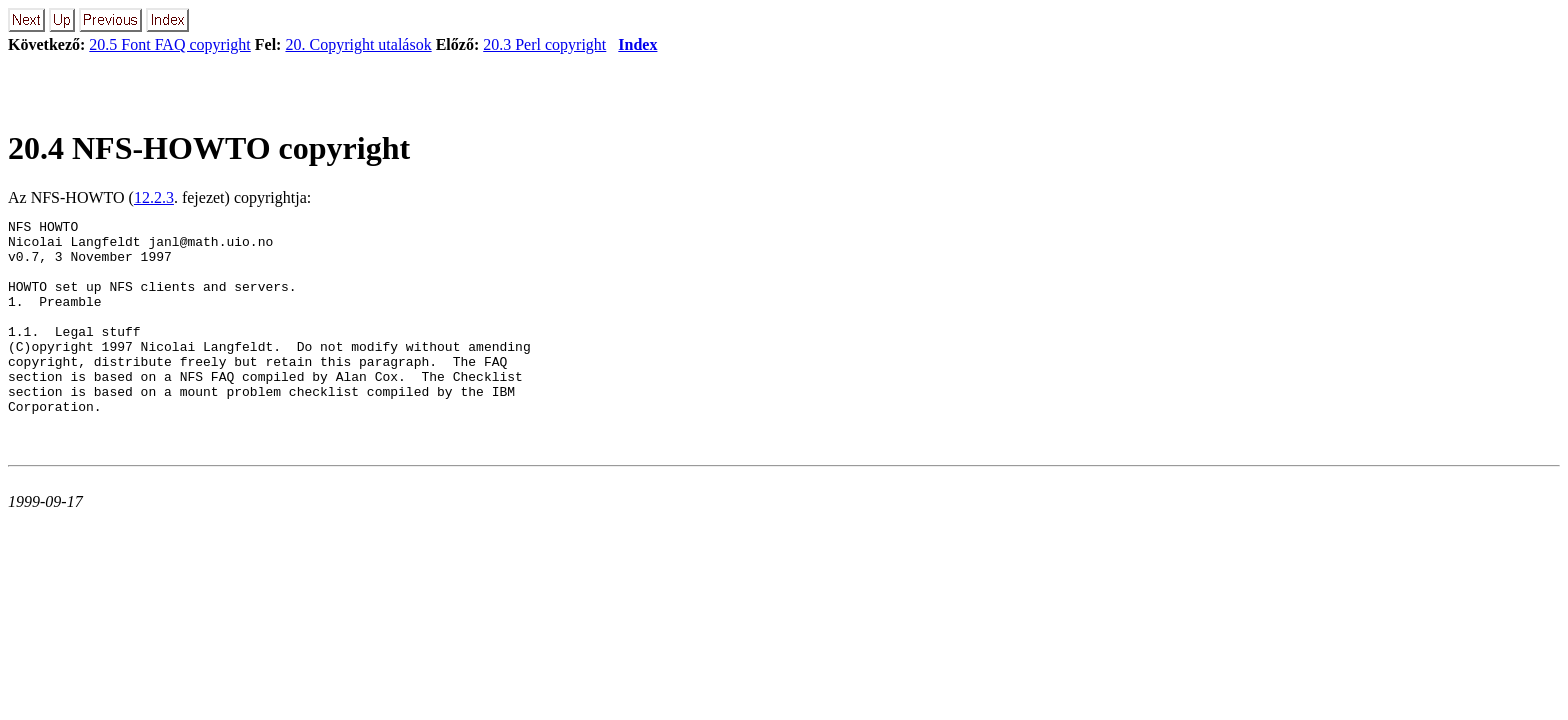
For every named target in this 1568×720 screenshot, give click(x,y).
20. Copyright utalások (358, 44)
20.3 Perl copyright (544, 44)
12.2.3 (154, 197)
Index (637, 44)
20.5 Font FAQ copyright (169, 44)
